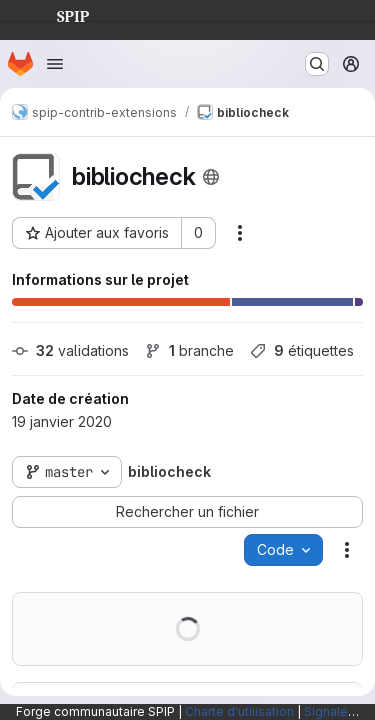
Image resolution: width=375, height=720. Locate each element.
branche (189, 350)
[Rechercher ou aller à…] (317, 64)
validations (70, 350)
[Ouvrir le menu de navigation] (55, 64)
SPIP (57, 14)
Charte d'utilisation (239, 711)
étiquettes (302, 350)
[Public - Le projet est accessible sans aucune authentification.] (211, 177)
